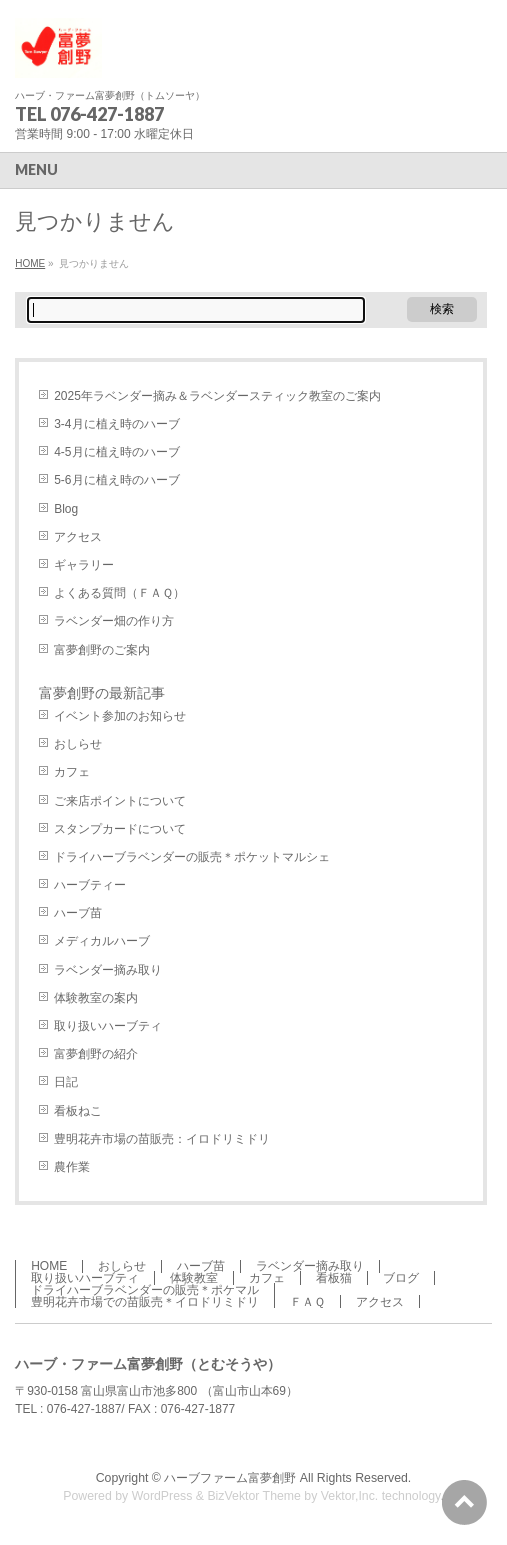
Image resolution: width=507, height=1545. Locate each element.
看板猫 (334, 1278)
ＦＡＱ (307, 1302)
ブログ (401, 1278)
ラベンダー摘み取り (108, 970)
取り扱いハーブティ (108, 1026)
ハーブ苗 (78, 913)
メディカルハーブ (102, 941)
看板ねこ (78, 1111)
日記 (66, 1082)
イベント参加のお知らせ (120, 716)
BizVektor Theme (254, 1496)
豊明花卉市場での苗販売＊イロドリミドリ (145, 1302)
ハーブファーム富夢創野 (230, 1478)
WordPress (162, 1496)
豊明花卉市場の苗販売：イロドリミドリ (162, 1139)
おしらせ (78, 744)
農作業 (72, 1167)
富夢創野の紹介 (96, 1054)
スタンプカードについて (120, 829)
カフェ (72, 772)
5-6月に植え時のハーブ (116, 480)
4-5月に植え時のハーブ (116, 452)
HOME (30, 263)
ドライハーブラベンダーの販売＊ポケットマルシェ (192, 857)
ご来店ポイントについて (120, 801)
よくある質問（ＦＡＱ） (119, 593)
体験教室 (194, 1278)
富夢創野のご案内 (102, 650)
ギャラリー (84, 565)
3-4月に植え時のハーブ (116, 424)
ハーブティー (90, 885)
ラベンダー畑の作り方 (114, 621)
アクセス (78, 537)
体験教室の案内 (96, 998)
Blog (66, 509)
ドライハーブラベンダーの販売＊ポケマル (145, 1290)
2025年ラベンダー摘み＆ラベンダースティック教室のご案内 (217, 396)
